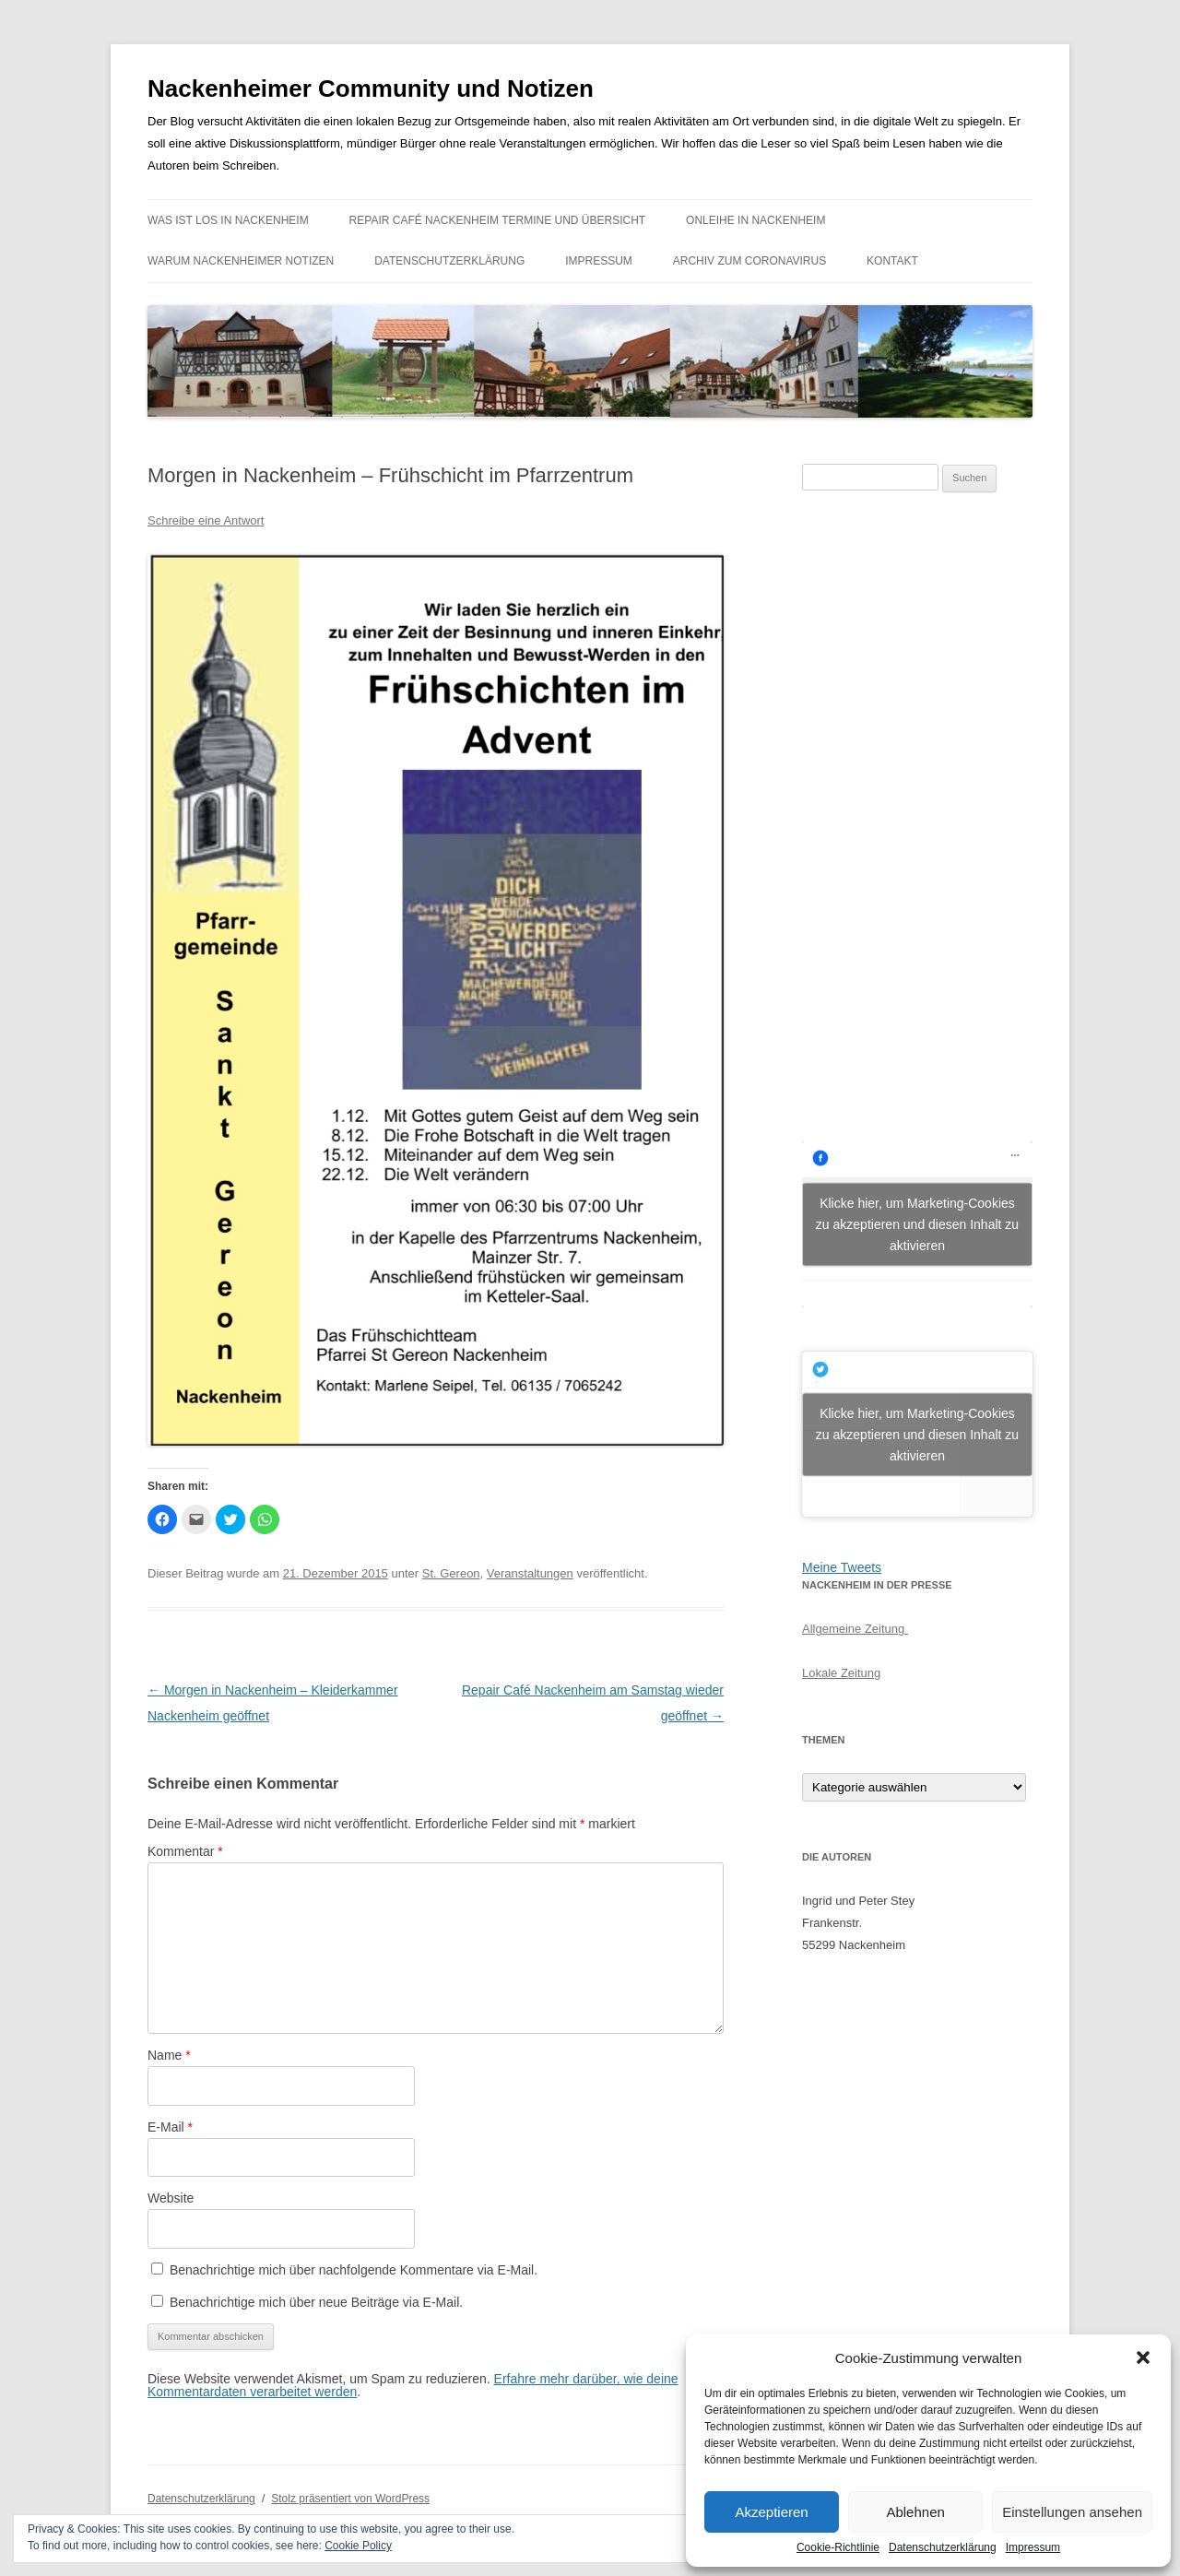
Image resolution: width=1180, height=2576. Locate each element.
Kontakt (892, 260)
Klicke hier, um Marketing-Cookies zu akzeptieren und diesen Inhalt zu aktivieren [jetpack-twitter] (917, 1433)
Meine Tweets (841, 1567)
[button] (1143, 2357)
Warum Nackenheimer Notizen (241, 260)
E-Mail (170, 2127)
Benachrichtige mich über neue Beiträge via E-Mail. (316, 2302)
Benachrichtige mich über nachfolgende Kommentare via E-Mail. (353, 2270)
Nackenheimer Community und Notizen (371, 88)
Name (169, 2055)
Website (171, 2198)
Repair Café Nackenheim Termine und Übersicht (497, 220)
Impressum (1033, 2547)
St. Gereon (451, 1573)
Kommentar (185, 1851)
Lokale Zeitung (841, 1673)
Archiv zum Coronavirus (749, 260)
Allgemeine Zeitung (855, 1629)
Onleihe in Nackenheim (755, 220)
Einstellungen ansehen (1072, 2512)
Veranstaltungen (530, 1573)
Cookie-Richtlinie (837, 2547)
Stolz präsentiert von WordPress (350, 2498)
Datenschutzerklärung (943, 2547)
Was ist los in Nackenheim (228, 220)
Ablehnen (915, 2512)
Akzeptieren (771, 2512)
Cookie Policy (358, 2545)
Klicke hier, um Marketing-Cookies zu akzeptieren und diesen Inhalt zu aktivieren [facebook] (917, 1223)
